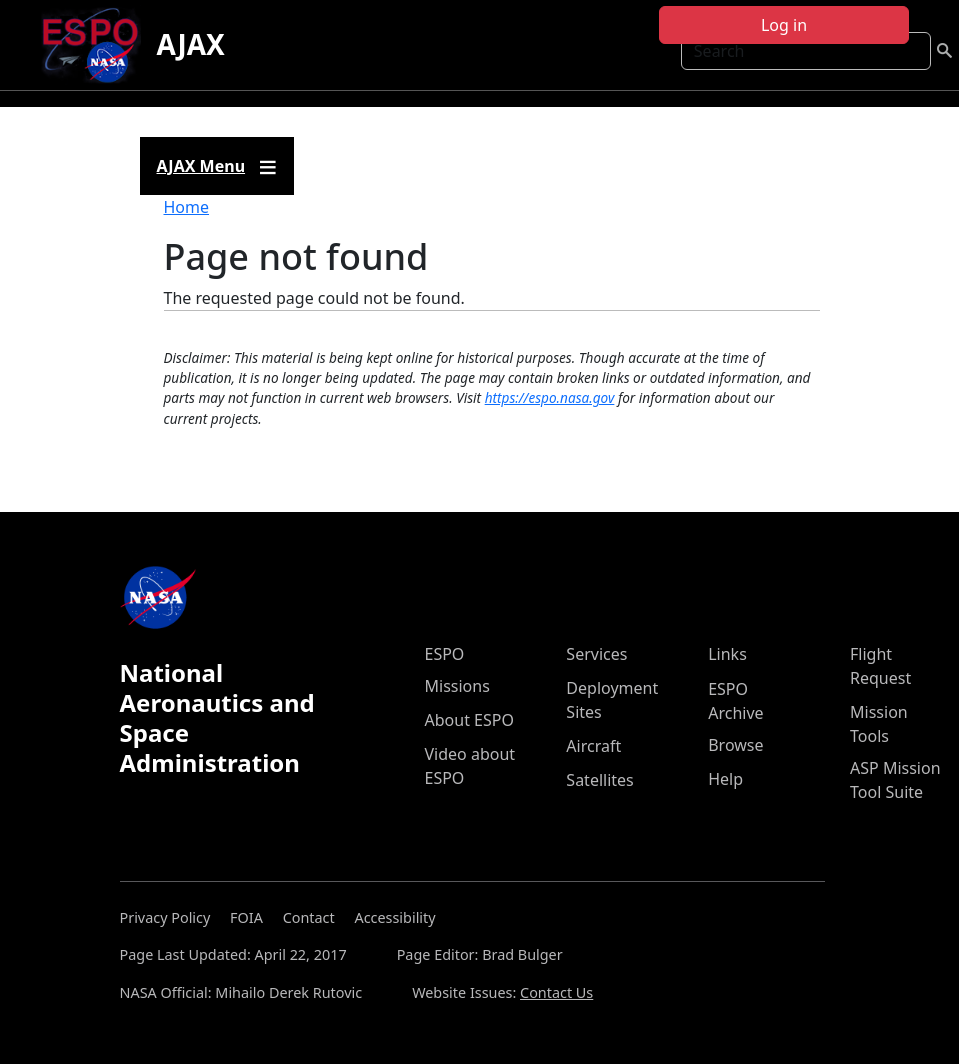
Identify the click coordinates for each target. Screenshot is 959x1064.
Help (725, 779)
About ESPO (469, 720)
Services (596, 654)
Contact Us (556, 992)
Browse (735, 745)
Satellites (599, 780)
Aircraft (593, 746)
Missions (457, 686)
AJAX (191, 44)
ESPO (445, 654)
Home (187, 207)
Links (727, 654)
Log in (784, 25)
